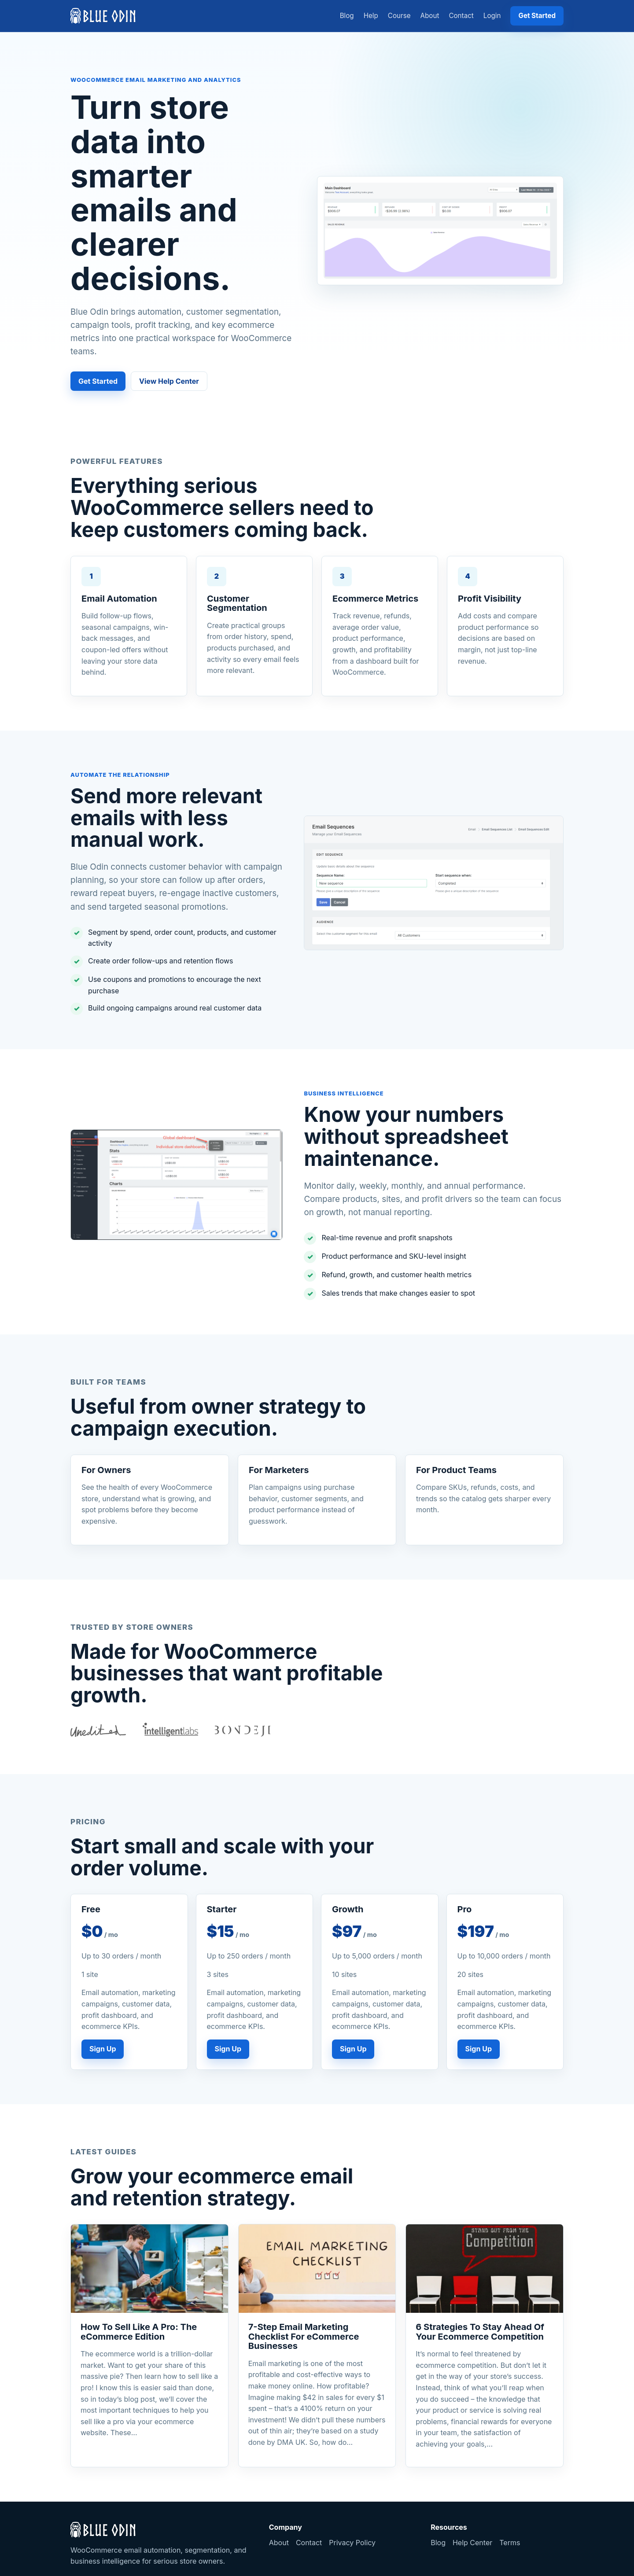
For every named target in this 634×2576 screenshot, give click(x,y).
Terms (509, 2542)
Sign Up (102, 2048)
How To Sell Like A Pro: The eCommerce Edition (139, 2332)
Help (371, 15)
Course (399, 15)
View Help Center (169, 381)
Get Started (537, 15)
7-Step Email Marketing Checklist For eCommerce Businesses (303, 2336)
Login (492, 15)
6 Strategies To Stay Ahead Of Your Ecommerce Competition (480, 2332)
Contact (461, 15)
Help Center (472, 2542)
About (429, 15)
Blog (347, 15)
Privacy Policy (352, 2542)
